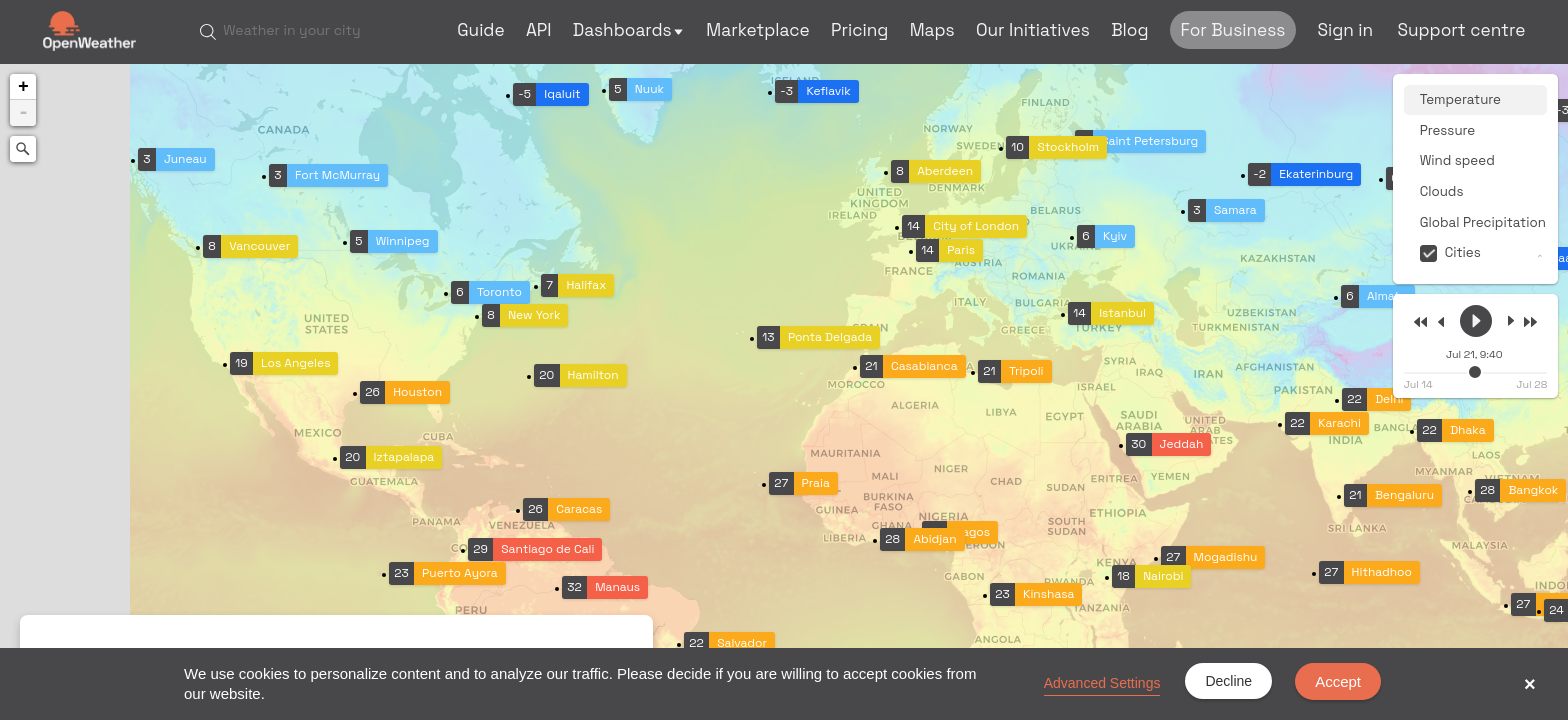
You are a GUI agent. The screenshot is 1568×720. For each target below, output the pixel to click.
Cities (1463, 252)
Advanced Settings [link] (1102, 683)
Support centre (1461, 30)
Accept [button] (1338, 681)
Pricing (859, 30)
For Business (1232, 30)
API (538, 30)
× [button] (1530, 684)
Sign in (1345, 30)
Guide (480, 30)
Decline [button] (1228, 681)
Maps (932, 30)
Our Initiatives (1033, 30)
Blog (1129, 30)
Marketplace (757, 30)
